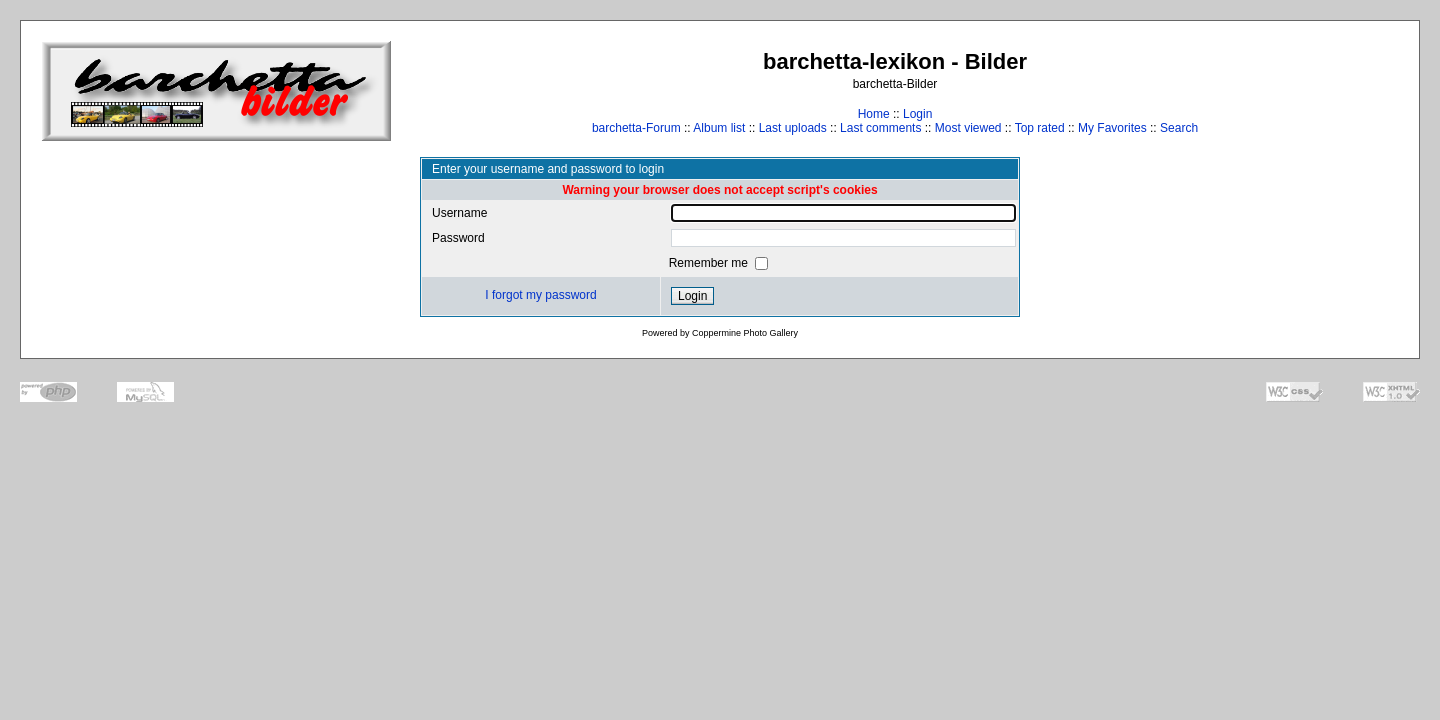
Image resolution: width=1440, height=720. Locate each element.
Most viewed (968, 128)
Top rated (1040, 128)
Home (874, 114)
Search (1179, 128)
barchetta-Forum (636, 128)
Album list (719, 128)
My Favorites (1112, 128)
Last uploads (793, 128)
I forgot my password (540, 295)
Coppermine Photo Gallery (745, 333)
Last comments (880, 128)
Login (917, 114)
